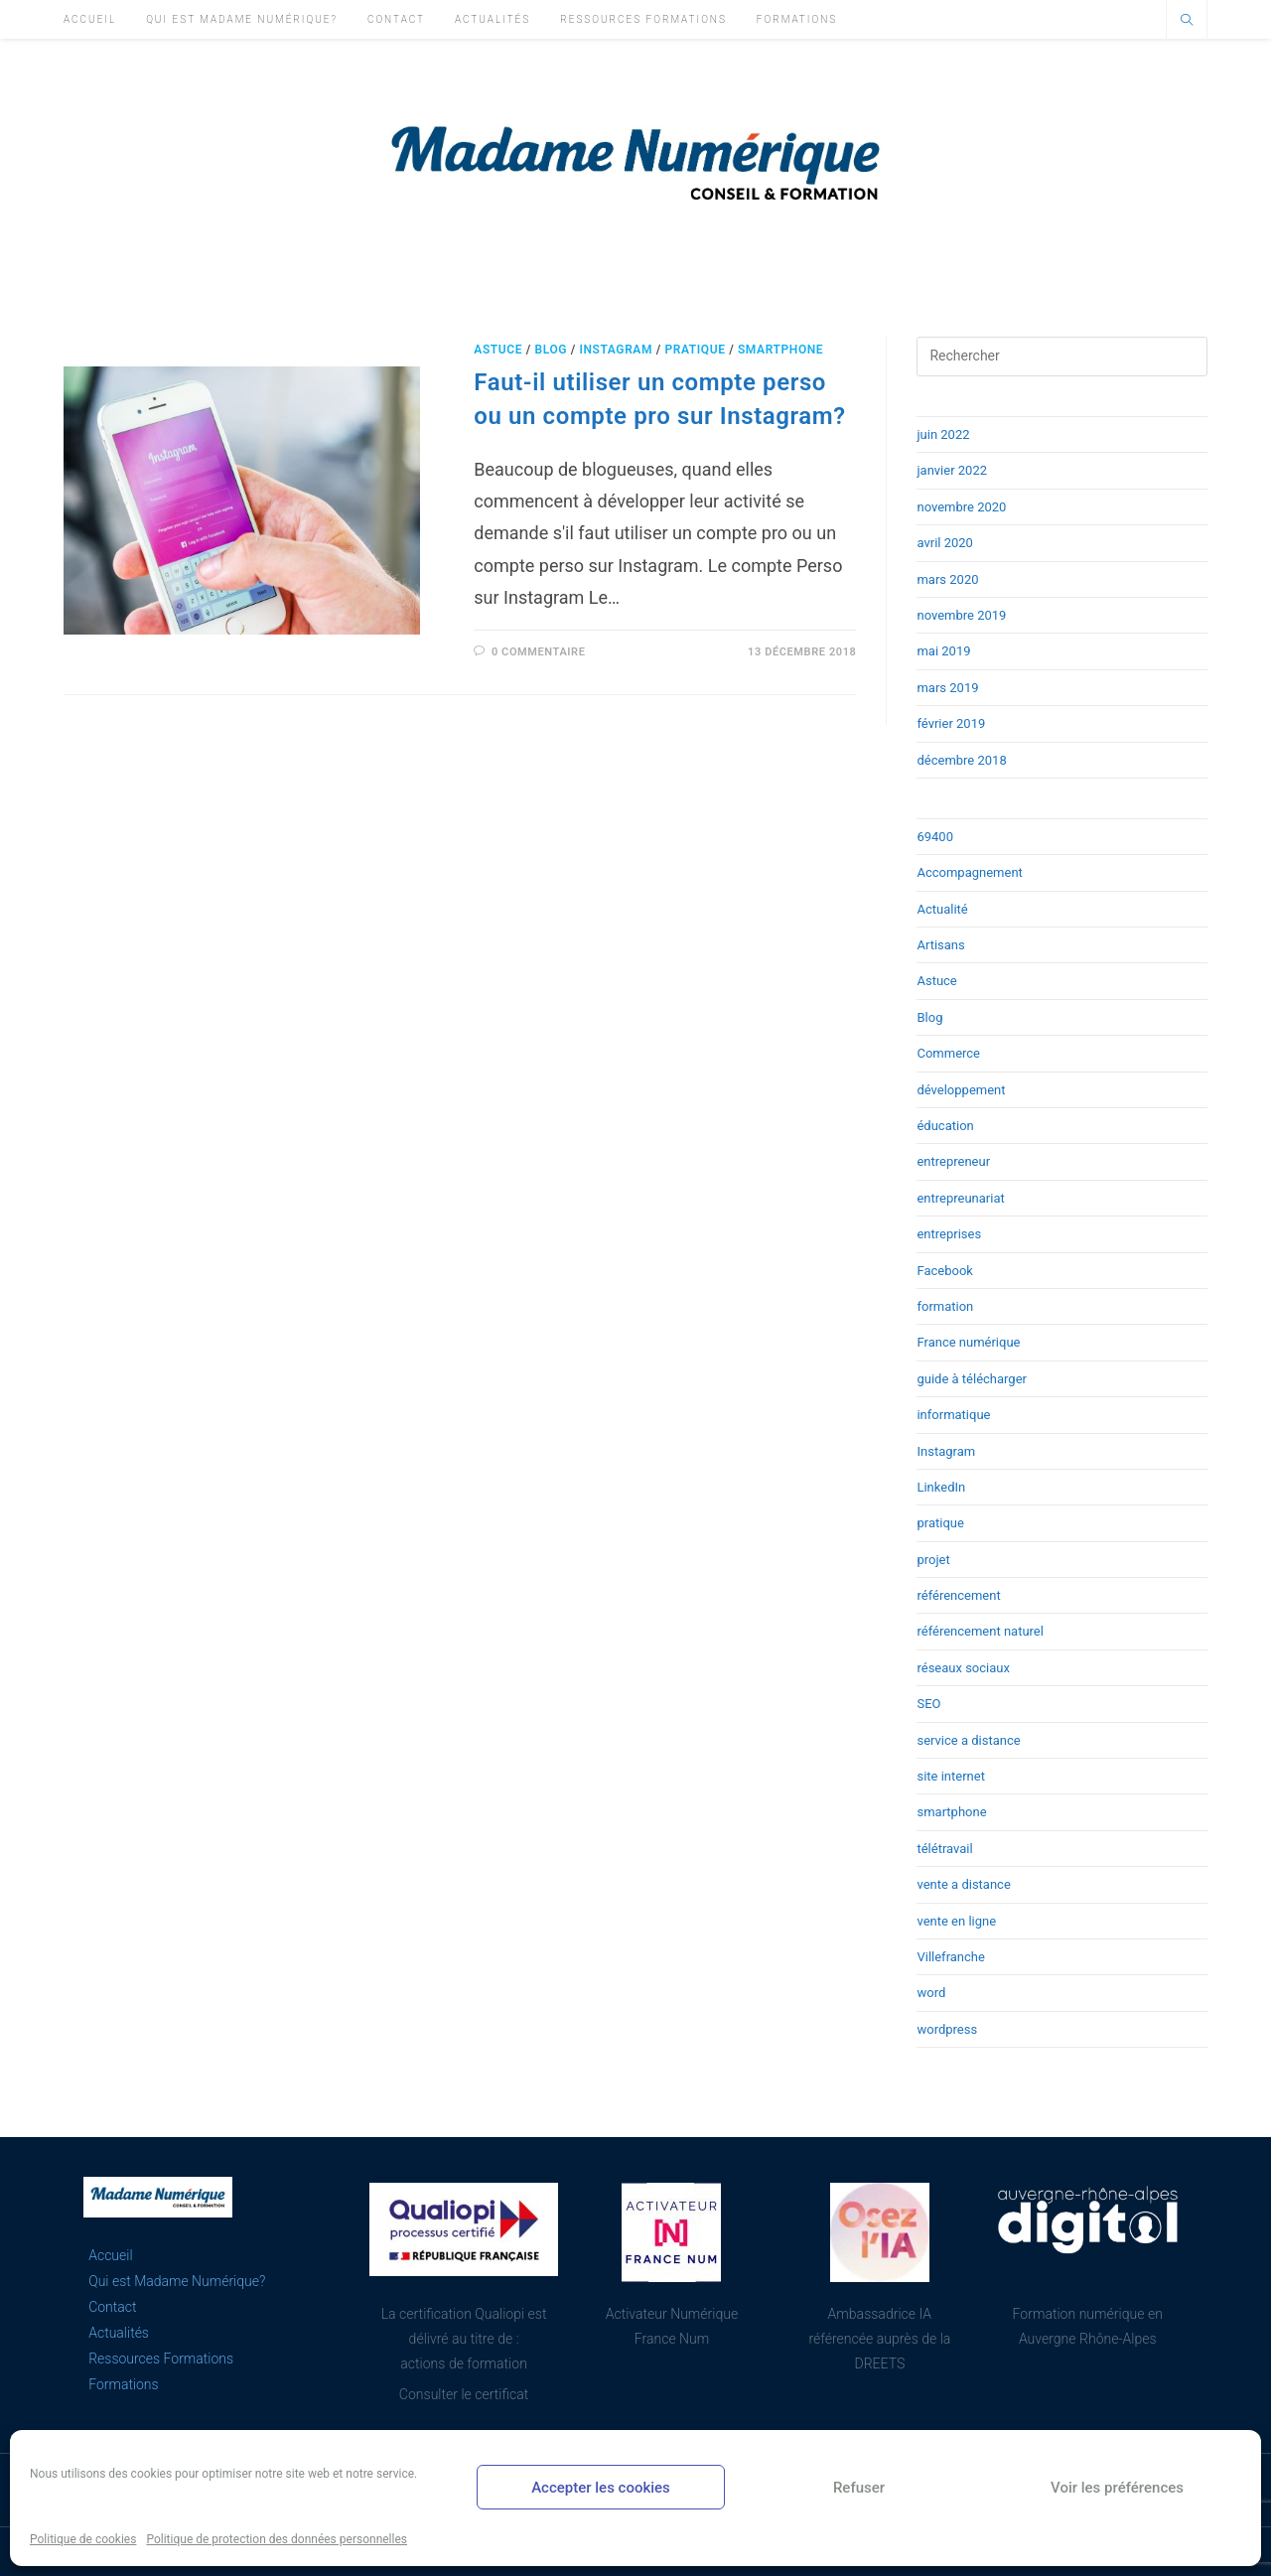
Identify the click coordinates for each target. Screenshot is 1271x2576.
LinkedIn (941, 1487)
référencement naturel (980, 1631)
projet (933, 1559)
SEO (928, 1703)
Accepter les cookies (600, 2488)
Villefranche (950, 1956)
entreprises (949, 1233)
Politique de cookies (83, 2539)
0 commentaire (539, 651)
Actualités (118, 2333)
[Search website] (1186, 22)
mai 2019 (943, 651)
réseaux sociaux (963, 1667)
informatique (953, 1414)
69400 (935, 836)
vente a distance (963, 1884)
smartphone (780, 350)
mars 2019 (947, 687)
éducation (945, 1125)
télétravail (944, 1848)
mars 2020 (947, 579)
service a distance (968, 1740)
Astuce (498, 350)
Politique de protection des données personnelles (276, 2539)
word (931, 1992)
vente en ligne (956, 1921)
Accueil (110, 2255)
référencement (958, 1595)
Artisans (940, 944)
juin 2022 (943, 434)
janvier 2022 (952, 470)
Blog (550, 350)
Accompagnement (969, 872)
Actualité (942, 909)
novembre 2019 (961, 615)
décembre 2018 (961, 760)
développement (961, 1089)
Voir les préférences (1117, 2488)
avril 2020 (944, 542)
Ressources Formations (160, 2358)
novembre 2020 (961, 507)
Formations (123, 2384)
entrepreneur (953, 1161)
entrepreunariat (960, 1198)
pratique (694, 350)
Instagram (615, 350)
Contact (112, 2307)
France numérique (968, 1342)
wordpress (947, 2029)
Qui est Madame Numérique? (176, 2281)
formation (945, 1306)
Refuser (859, 2488)
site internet (950, 1776)
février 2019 (951, 723)
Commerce (948, 1053)
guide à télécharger (972, 1378)
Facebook (944, 1270)
